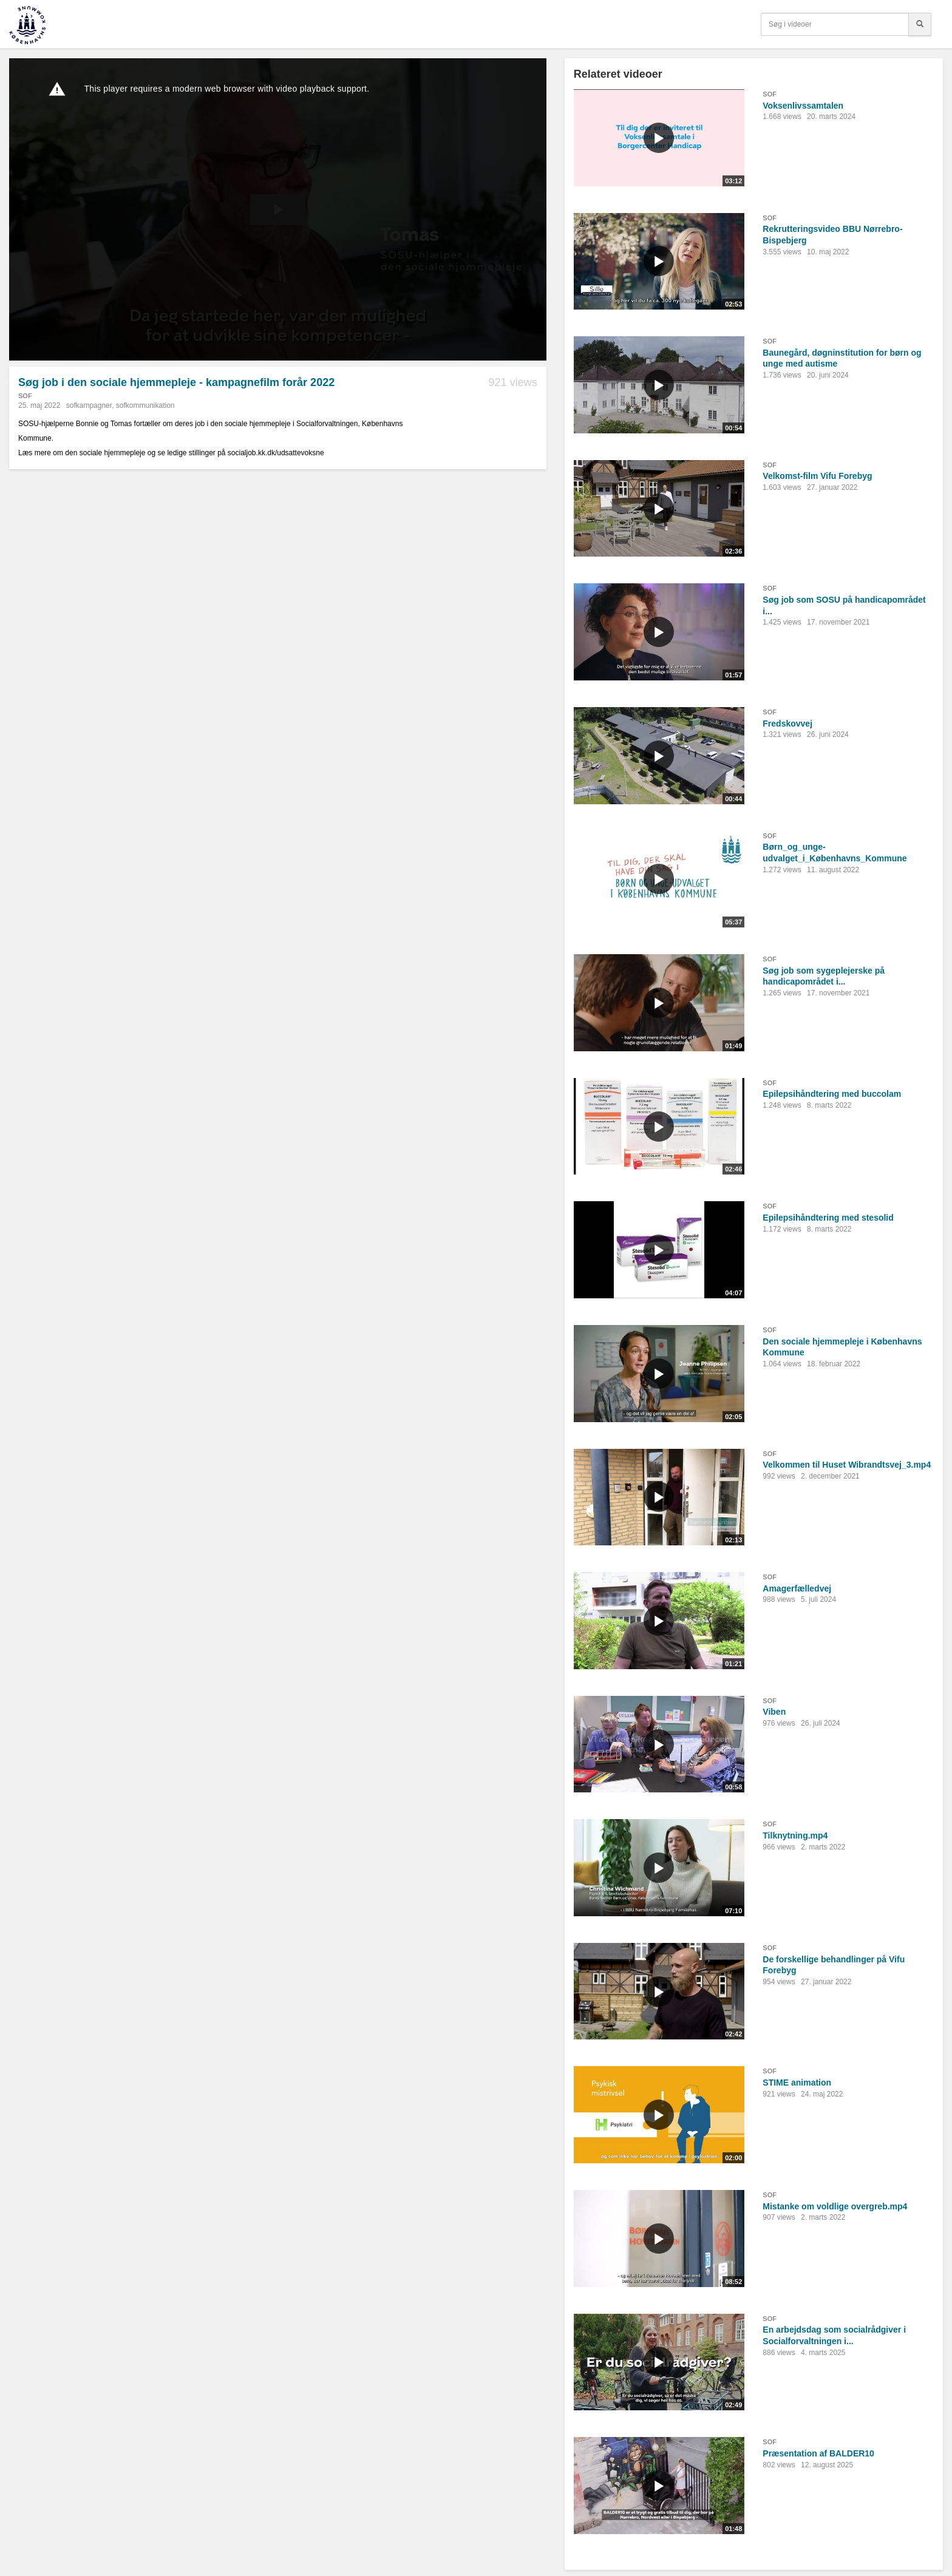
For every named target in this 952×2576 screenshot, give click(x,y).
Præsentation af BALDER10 (818, 2453)
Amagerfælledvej (797, 1588)
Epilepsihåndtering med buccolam (832, 1094)
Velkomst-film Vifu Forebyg (817, 476)
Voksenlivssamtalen (803, 105)
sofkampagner (89, 405)
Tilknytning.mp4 (795, 1835)
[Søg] (919, 24)
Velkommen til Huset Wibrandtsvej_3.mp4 (847, 1464)
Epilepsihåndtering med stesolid (828, 1217)
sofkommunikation (145, 405)
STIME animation (797, 2082)
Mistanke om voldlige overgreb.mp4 (835, 2206)
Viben (774, 1712)
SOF (25, 395)
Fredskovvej (787, 723)
